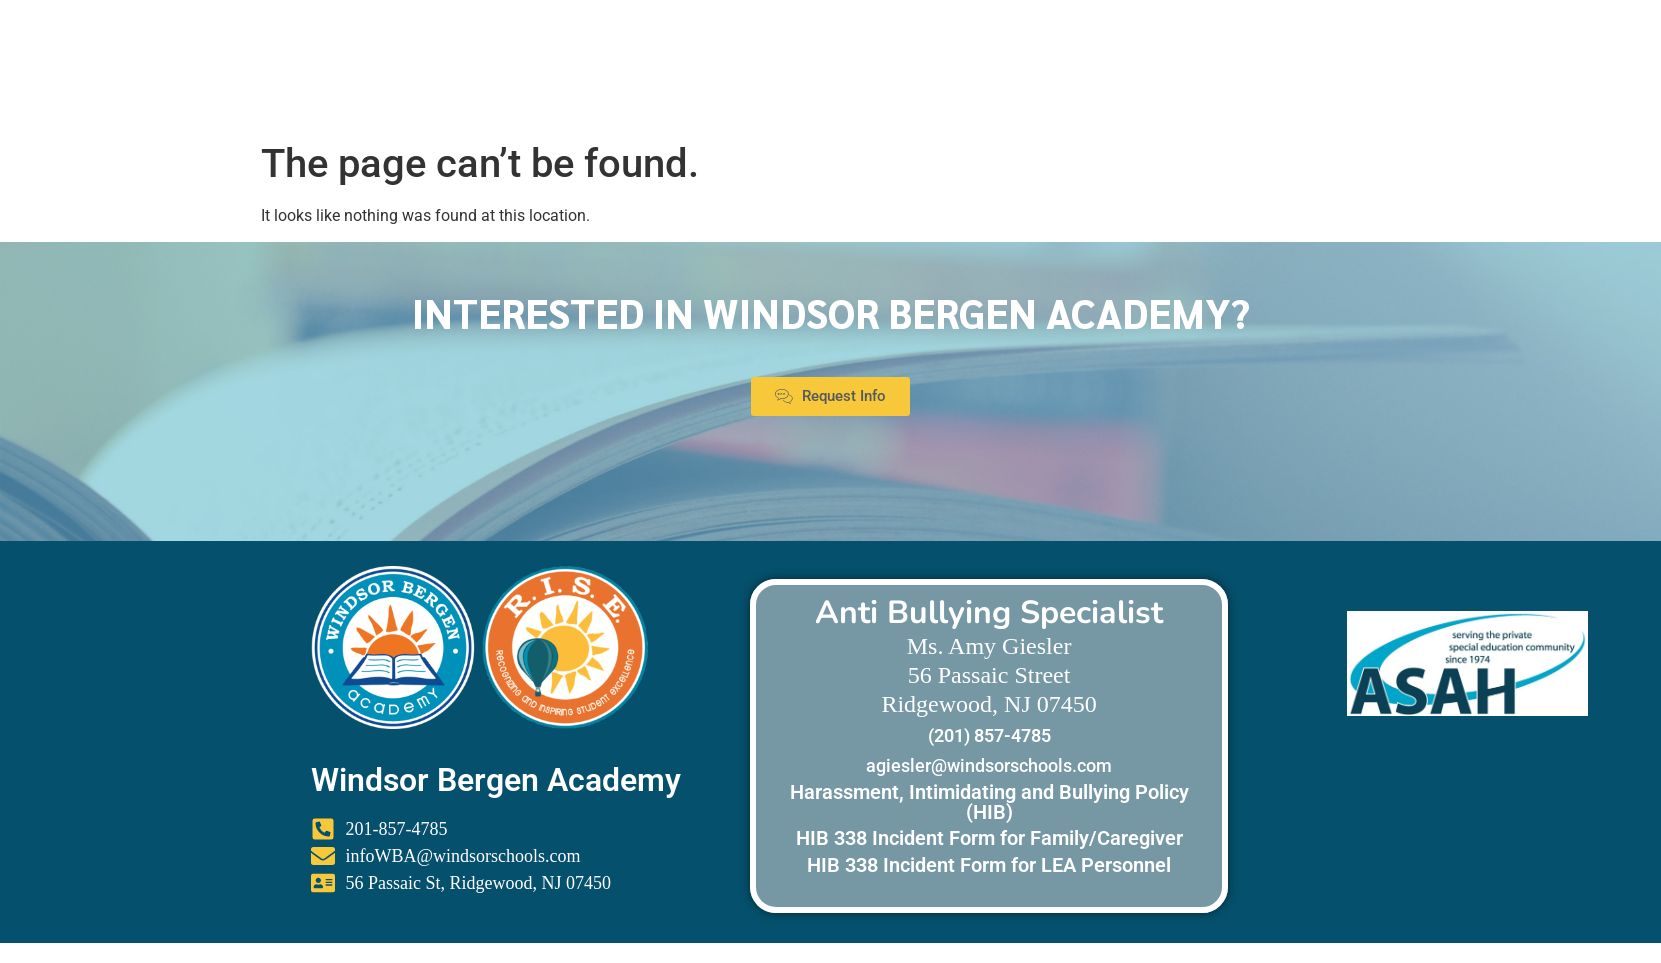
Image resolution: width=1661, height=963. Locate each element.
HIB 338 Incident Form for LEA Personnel (989, 865)
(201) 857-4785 (989, 735)
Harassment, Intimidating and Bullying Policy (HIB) (989, 802)
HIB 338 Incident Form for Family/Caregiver (989, 838)
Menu (1581, 76)
